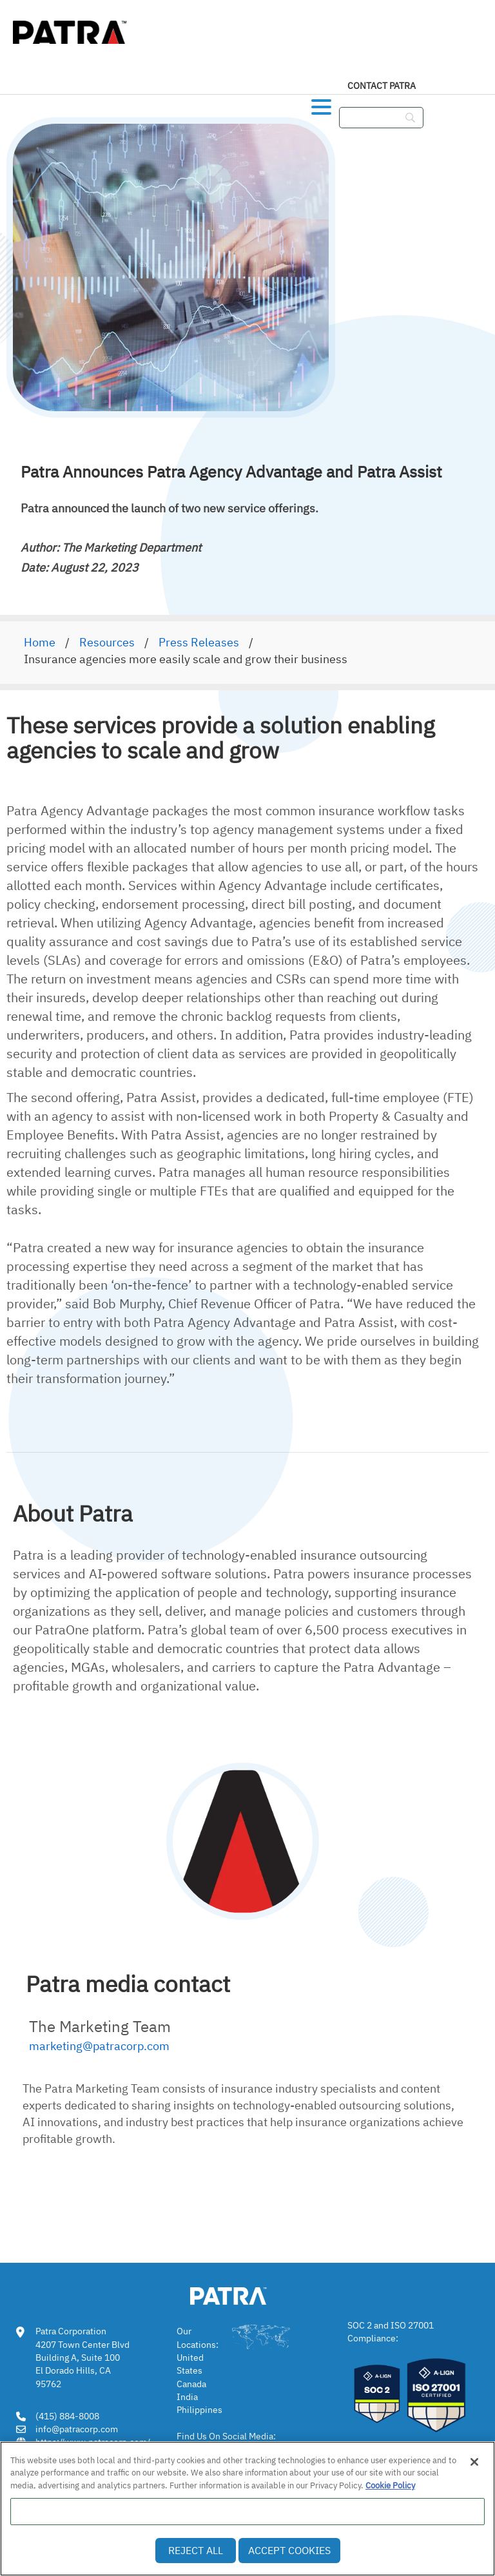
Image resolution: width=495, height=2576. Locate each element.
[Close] (474, 2462)
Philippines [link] (199, 2410)
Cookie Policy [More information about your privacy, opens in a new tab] (390, 2485)
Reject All (195, 2550)
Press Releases (199, 642)
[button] (321, 104)
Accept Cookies (289, 2550)
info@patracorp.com (76, 2429)
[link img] (247, 2293)
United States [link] (190, 2364)
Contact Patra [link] (381, 86)
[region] (247, 2508)
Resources (107, 642)
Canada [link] (191, 2384)
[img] (71, 29)
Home (39, 642)
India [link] (187, 2397)
